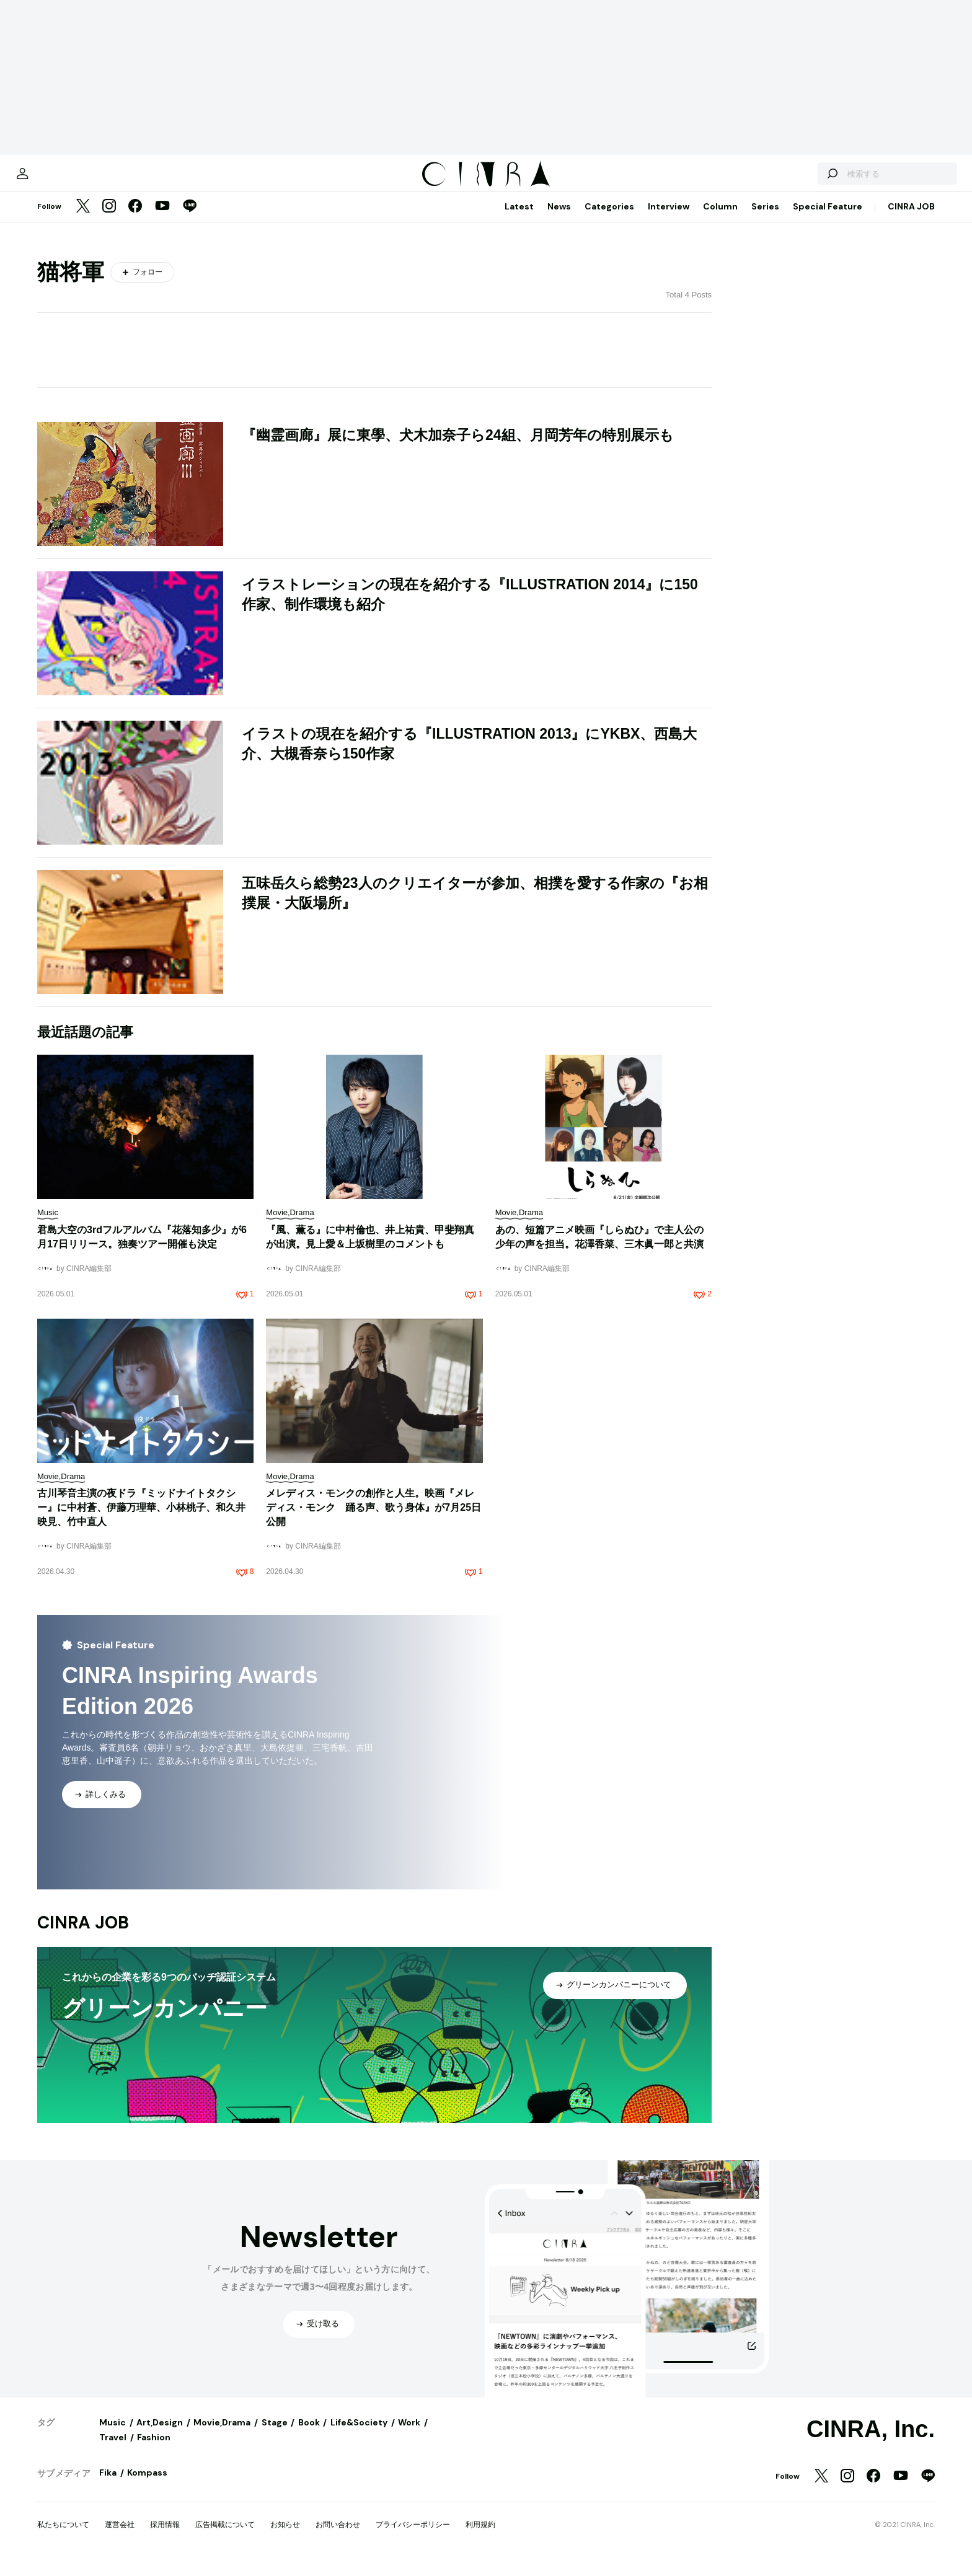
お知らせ (285, 2537)
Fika (108, 2485)
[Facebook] (135, 219)
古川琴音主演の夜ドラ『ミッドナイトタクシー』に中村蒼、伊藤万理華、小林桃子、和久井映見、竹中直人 (141, 1519)
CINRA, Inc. (870, 2442)
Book (309, 2434)
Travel (112, 2449)
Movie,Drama (221, 2434)
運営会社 (120, 2537)
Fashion (153, 2449)
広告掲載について (225, 2537)
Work (409, 2434)
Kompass (147, 2485)
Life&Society (358, 2434)
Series (765, 218)
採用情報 (165, 2537)
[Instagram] (109, 219)
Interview (668, 218)
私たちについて (63, 2537)
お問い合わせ (338, 2537)
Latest (519, 218)
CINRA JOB (911, 218)
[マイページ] (63, 179)
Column (720, 218)
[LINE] (190, 219)
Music (112, 2434)
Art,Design (159, 2434)
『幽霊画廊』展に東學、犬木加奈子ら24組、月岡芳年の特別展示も (458, 447)
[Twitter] (83, 219)
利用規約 (480, 2537)
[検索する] (791, 180)
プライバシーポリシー (413, 2537)
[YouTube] (162, 219)
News (559, 218)
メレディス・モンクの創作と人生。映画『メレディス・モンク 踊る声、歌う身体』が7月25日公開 (373, 1519)
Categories (609, 218)
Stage (275, 2434)
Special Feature (827, 218)
